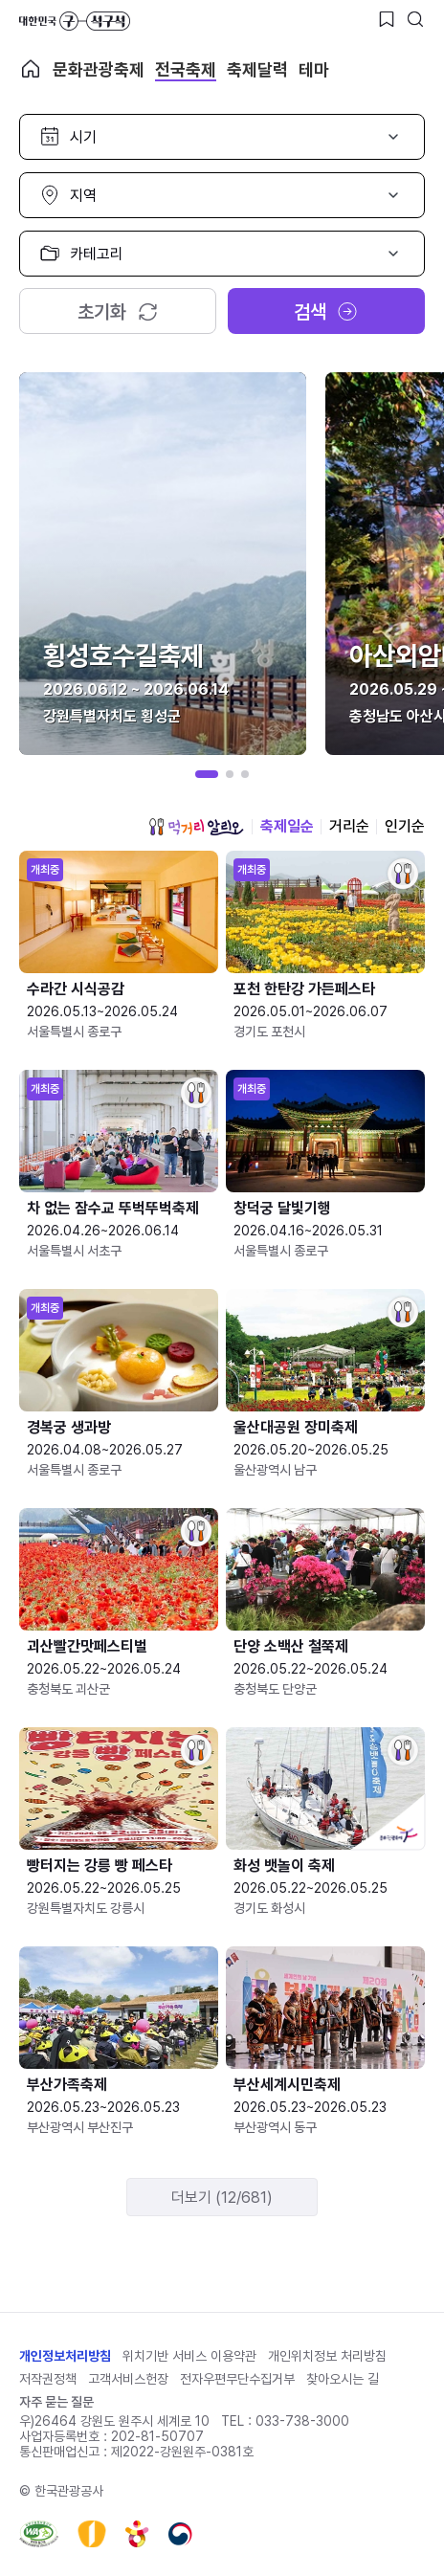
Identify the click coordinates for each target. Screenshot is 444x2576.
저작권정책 (48, 2379)
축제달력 (257, 69)
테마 (314, 69)
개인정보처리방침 (65, 2356)
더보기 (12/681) (222, 2197)
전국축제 (185, 69)
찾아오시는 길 (342, 2379)
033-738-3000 (302, 2421)
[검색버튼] (415, 19)
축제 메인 (30, 68)
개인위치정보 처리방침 (327, 2356)
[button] (206, 774)
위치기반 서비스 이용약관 (189, 2356)
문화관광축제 (98, 69)
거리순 (349, 826)
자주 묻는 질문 (56, 2401)
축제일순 (287, 826)
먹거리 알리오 (196, 826)
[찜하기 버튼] (386, 19)
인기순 (405, 826)
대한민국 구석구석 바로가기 (74, 21)
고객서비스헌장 (128, 2379)
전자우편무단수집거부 (237, 2379)
